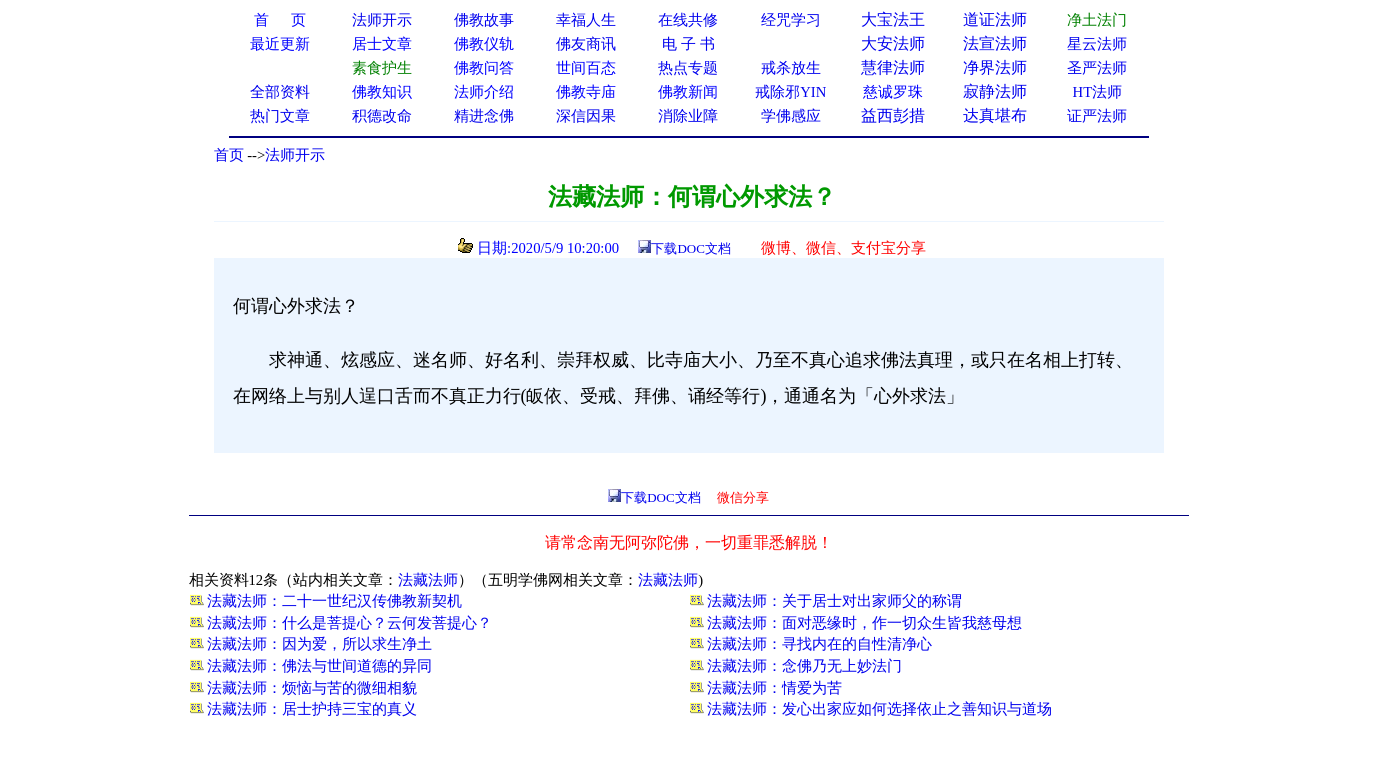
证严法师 (1097, 116)
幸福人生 (586, 20)
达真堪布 (995, 115)
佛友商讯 (586, 44)
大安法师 (893, 43)
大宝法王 (893, 19)
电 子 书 (688, 44)
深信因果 (586, 116)
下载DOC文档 (690, 248)
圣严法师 (1097, 68)
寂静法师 (995, 91)
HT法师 (1098, 92)
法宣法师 (995, 43)
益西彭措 (893, 115)
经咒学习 (791, 20)
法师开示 (295, 155)
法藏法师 (428, 580)
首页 (229, 155)
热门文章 (280, 116)
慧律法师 (893, 67)
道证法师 (995, 19)
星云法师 (1097, 44)
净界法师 (995, 67)
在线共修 (688, 20)
